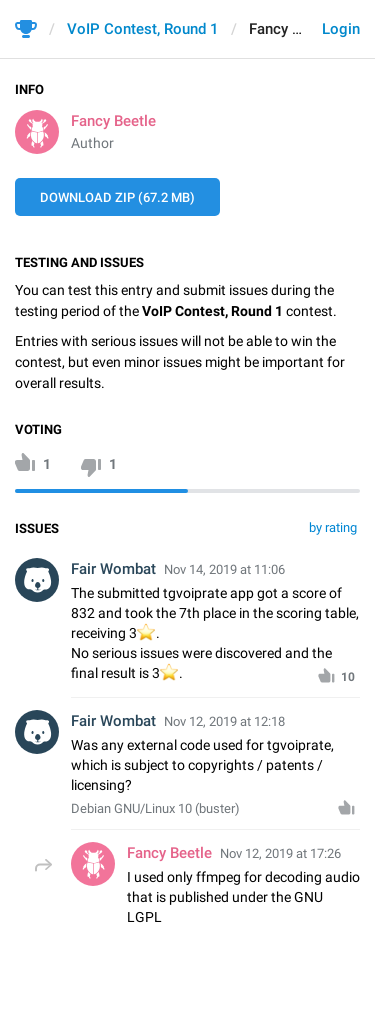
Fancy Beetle (113, 121)
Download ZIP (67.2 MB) (117, 197)
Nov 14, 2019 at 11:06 (224, 569)
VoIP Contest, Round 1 (143, 29)
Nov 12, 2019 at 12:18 (224, 721)
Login (341, 29)
